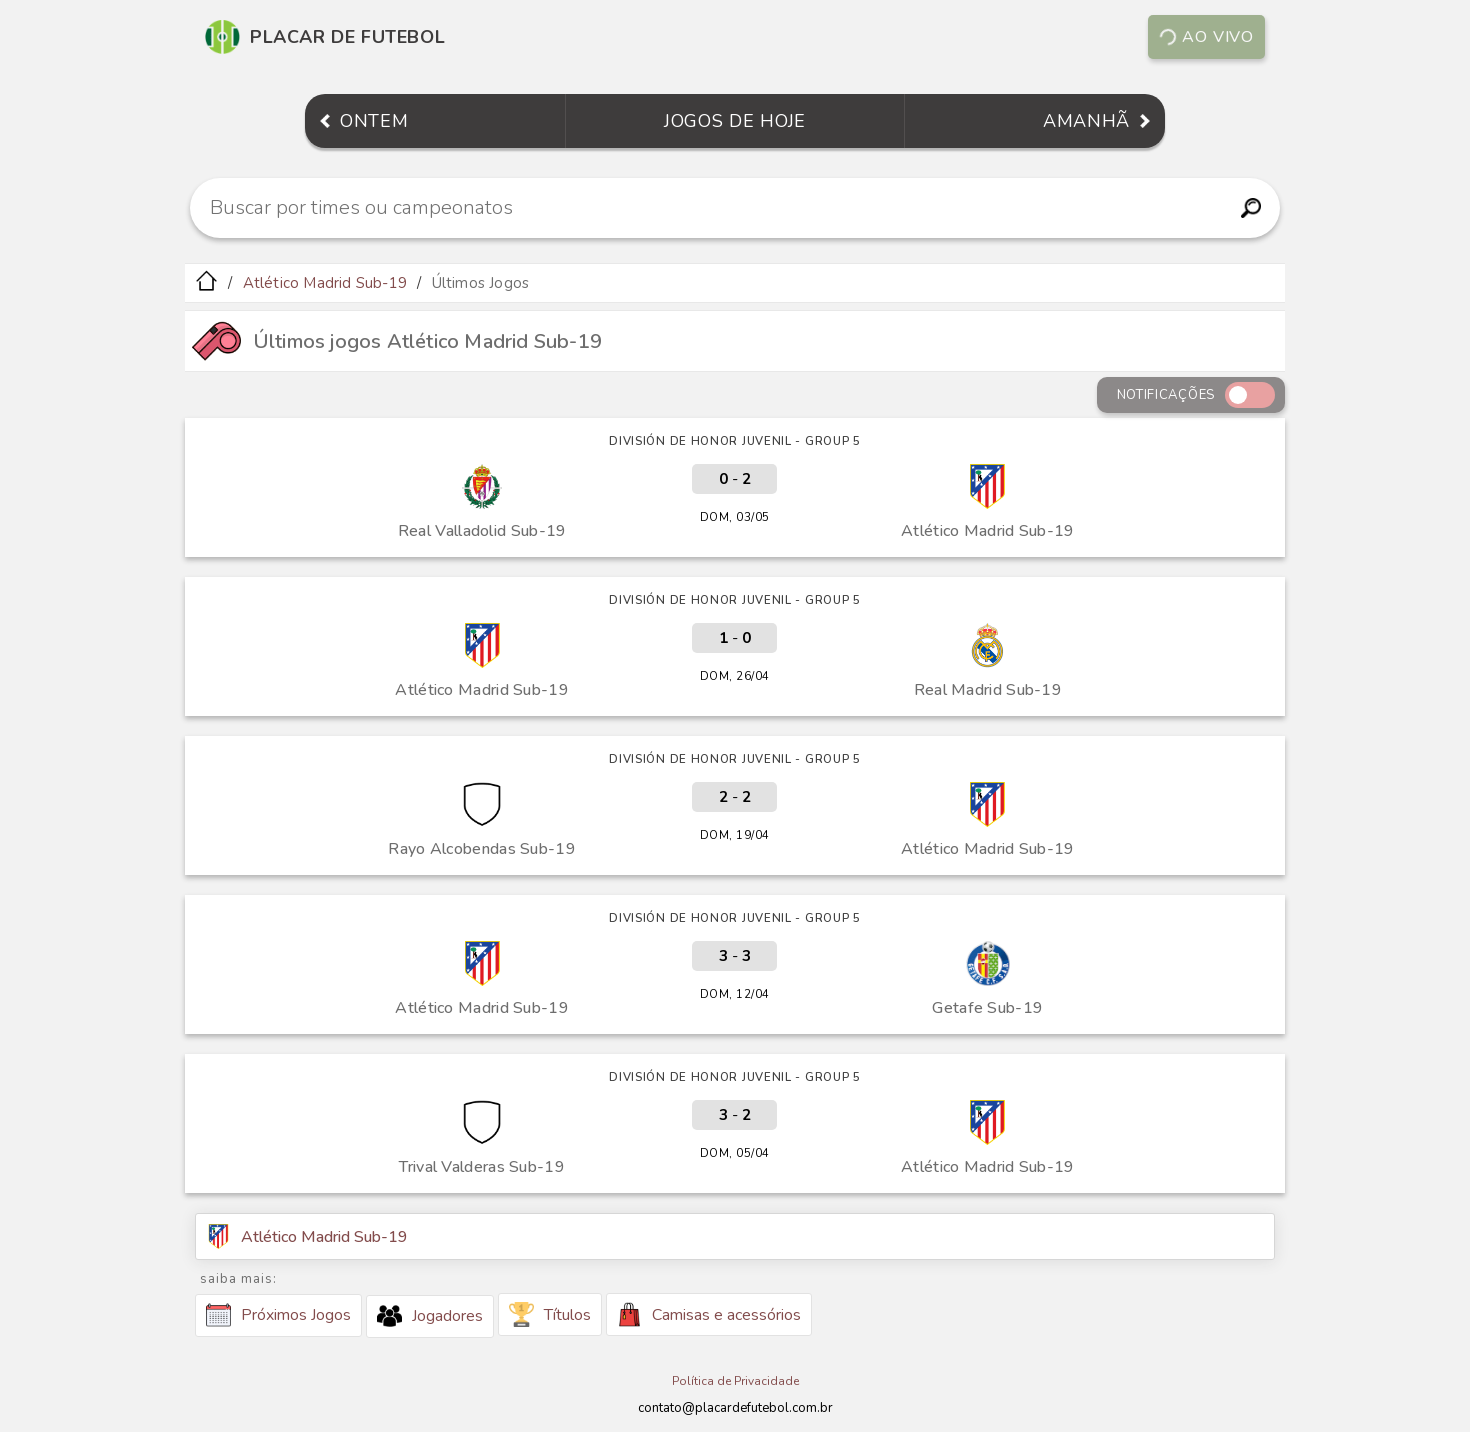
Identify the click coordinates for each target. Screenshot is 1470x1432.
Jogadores (430, 1316)
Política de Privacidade (735, 1381)
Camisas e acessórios (709, 1314)
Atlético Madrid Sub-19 (325, 283)
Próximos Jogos (278, 1315)
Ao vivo (1206, 37)
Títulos (550, 1314)
